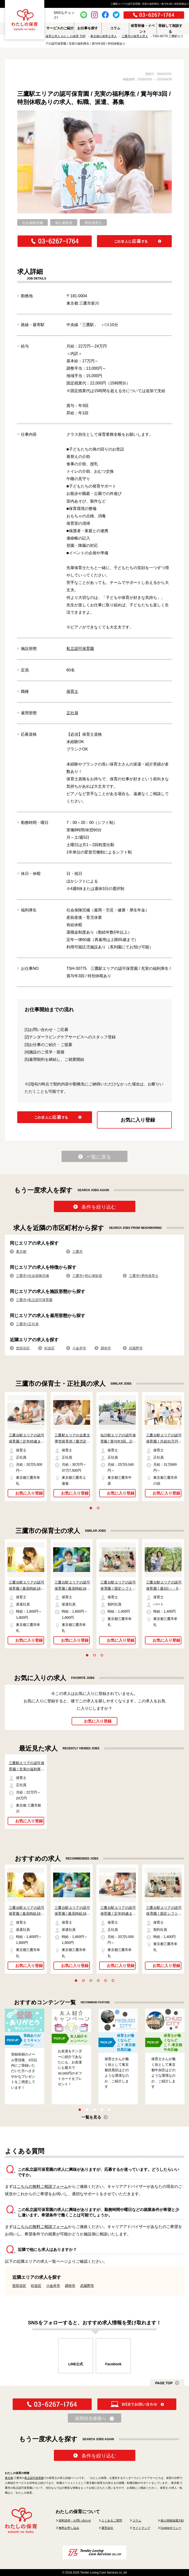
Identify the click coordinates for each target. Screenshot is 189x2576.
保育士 (72, 691)
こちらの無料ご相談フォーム (42, 2186)
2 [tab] (98, 1508)
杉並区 (49, 1348)
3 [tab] (102, 1655)
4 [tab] (98, 1980)
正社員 (72, 713)
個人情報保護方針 (172, 2520)
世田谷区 (23, 1348)
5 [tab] (105, 1980)
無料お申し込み (69, 2528)
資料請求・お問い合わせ (75, 2520)
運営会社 (107, 2528)
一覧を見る (91, 2117)
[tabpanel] (24, 1446)
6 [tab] (113, 1980)
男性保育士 (93, 223)
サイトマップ (141, 2528)
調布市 (106, 1348)
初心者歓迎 (63, 223)
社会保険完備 (32, 223)
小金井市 (79, 1348)
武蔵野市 (136, 1348)
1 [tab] (91, 1508)
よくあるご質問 (111, 2520)
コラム (136, 2520)
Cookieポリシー (170, 2528)
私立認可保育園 (80, 648)
